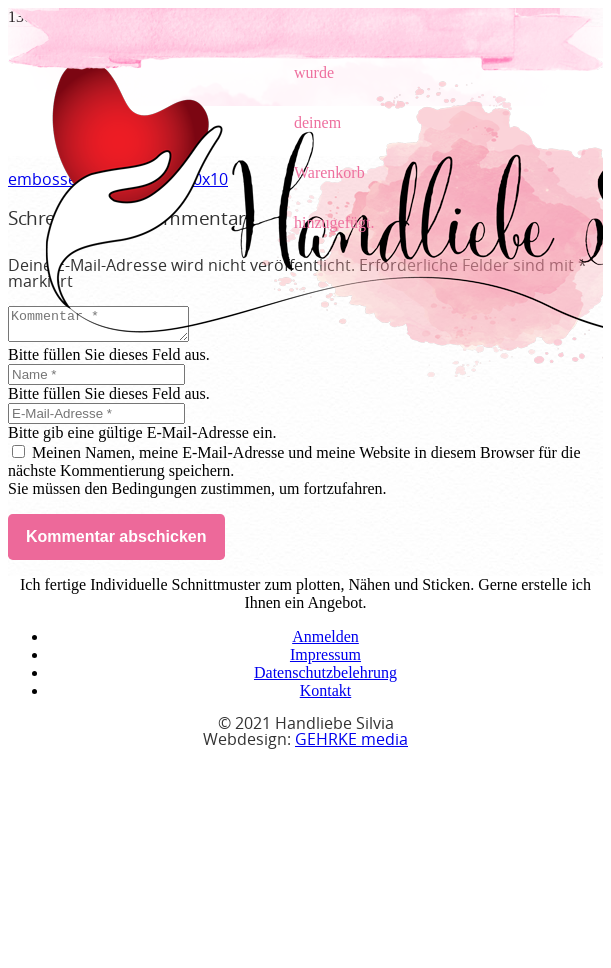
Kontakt (326, 696)
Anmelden (325, 642)
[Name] (96, 380)
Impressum (325, 660)
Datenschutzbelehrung (325, 678)
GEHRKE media (351, 746)
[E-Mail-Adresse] (96, 419)
